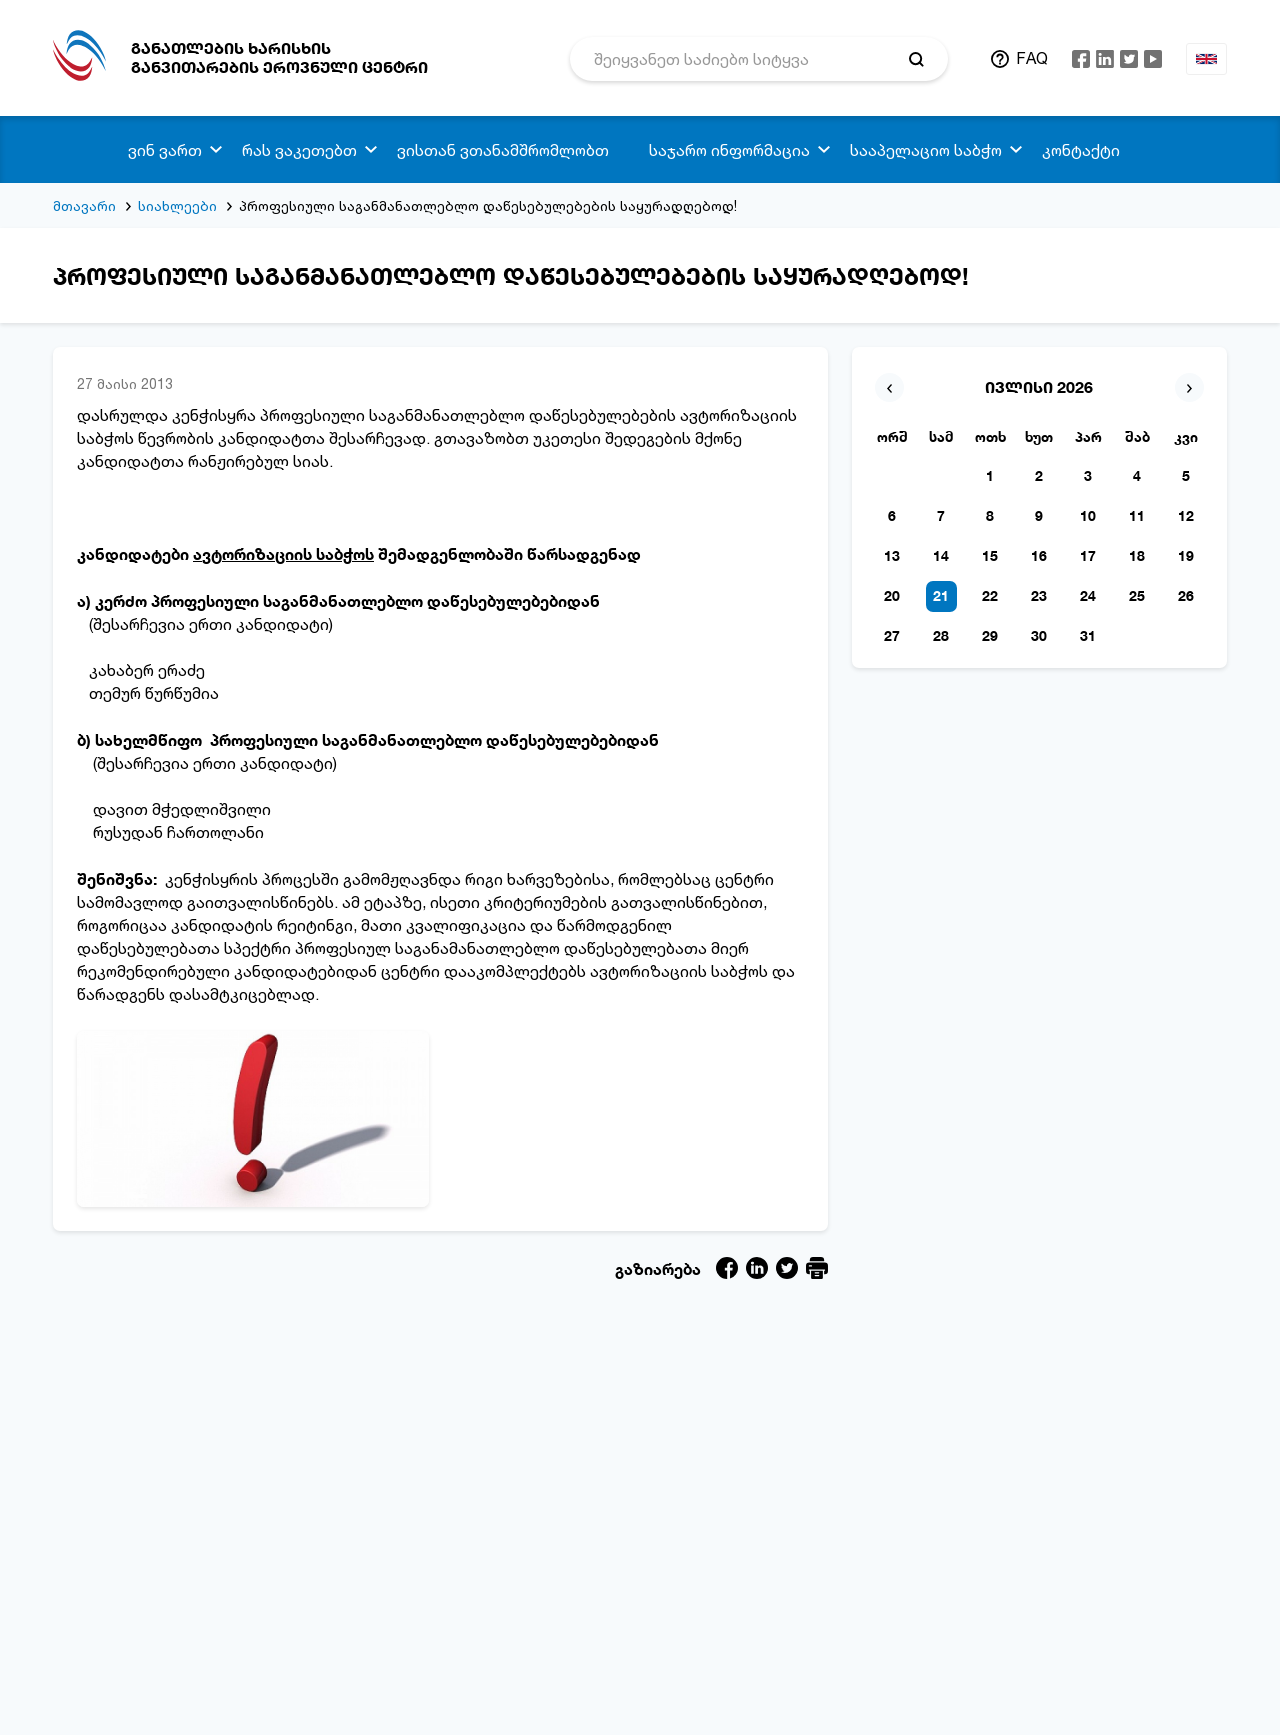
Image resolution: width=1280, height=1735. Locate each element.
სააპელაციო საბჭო (926, 150)
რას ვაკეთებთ (299, 150)
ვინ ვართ (165, 150)
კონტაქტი (1081, 150)
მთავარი (84, 205)
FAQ (1032, 58)
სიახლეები (177, 205)
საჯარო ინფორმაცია (729, 150)
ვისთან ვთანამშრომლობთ (503, 150)
